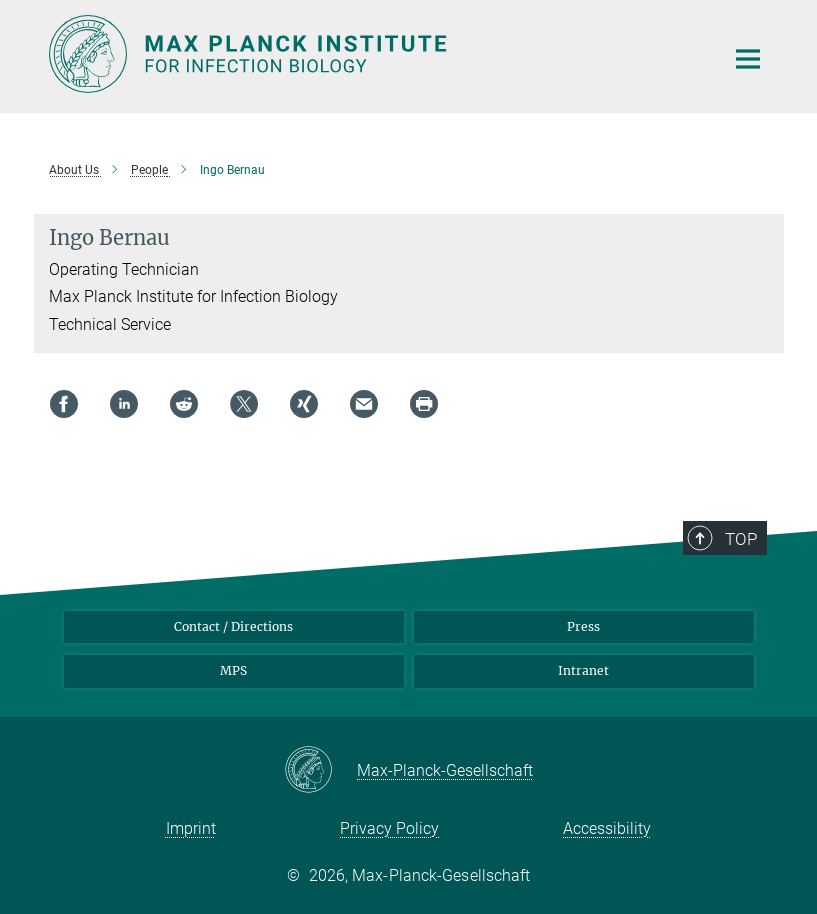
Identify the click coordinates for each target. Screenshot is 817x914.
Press (583, 626)
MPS (233, 670)
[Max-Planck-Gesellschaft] (320, 771)
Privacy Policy (389, 828)
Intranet (583, 670)
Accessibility (607, 828)
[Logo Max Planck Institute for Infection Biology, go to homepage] (374, 54)
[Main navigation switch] (748, 59)
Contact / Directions (233, 626)
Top (741, 539)
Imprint (191, 828)
